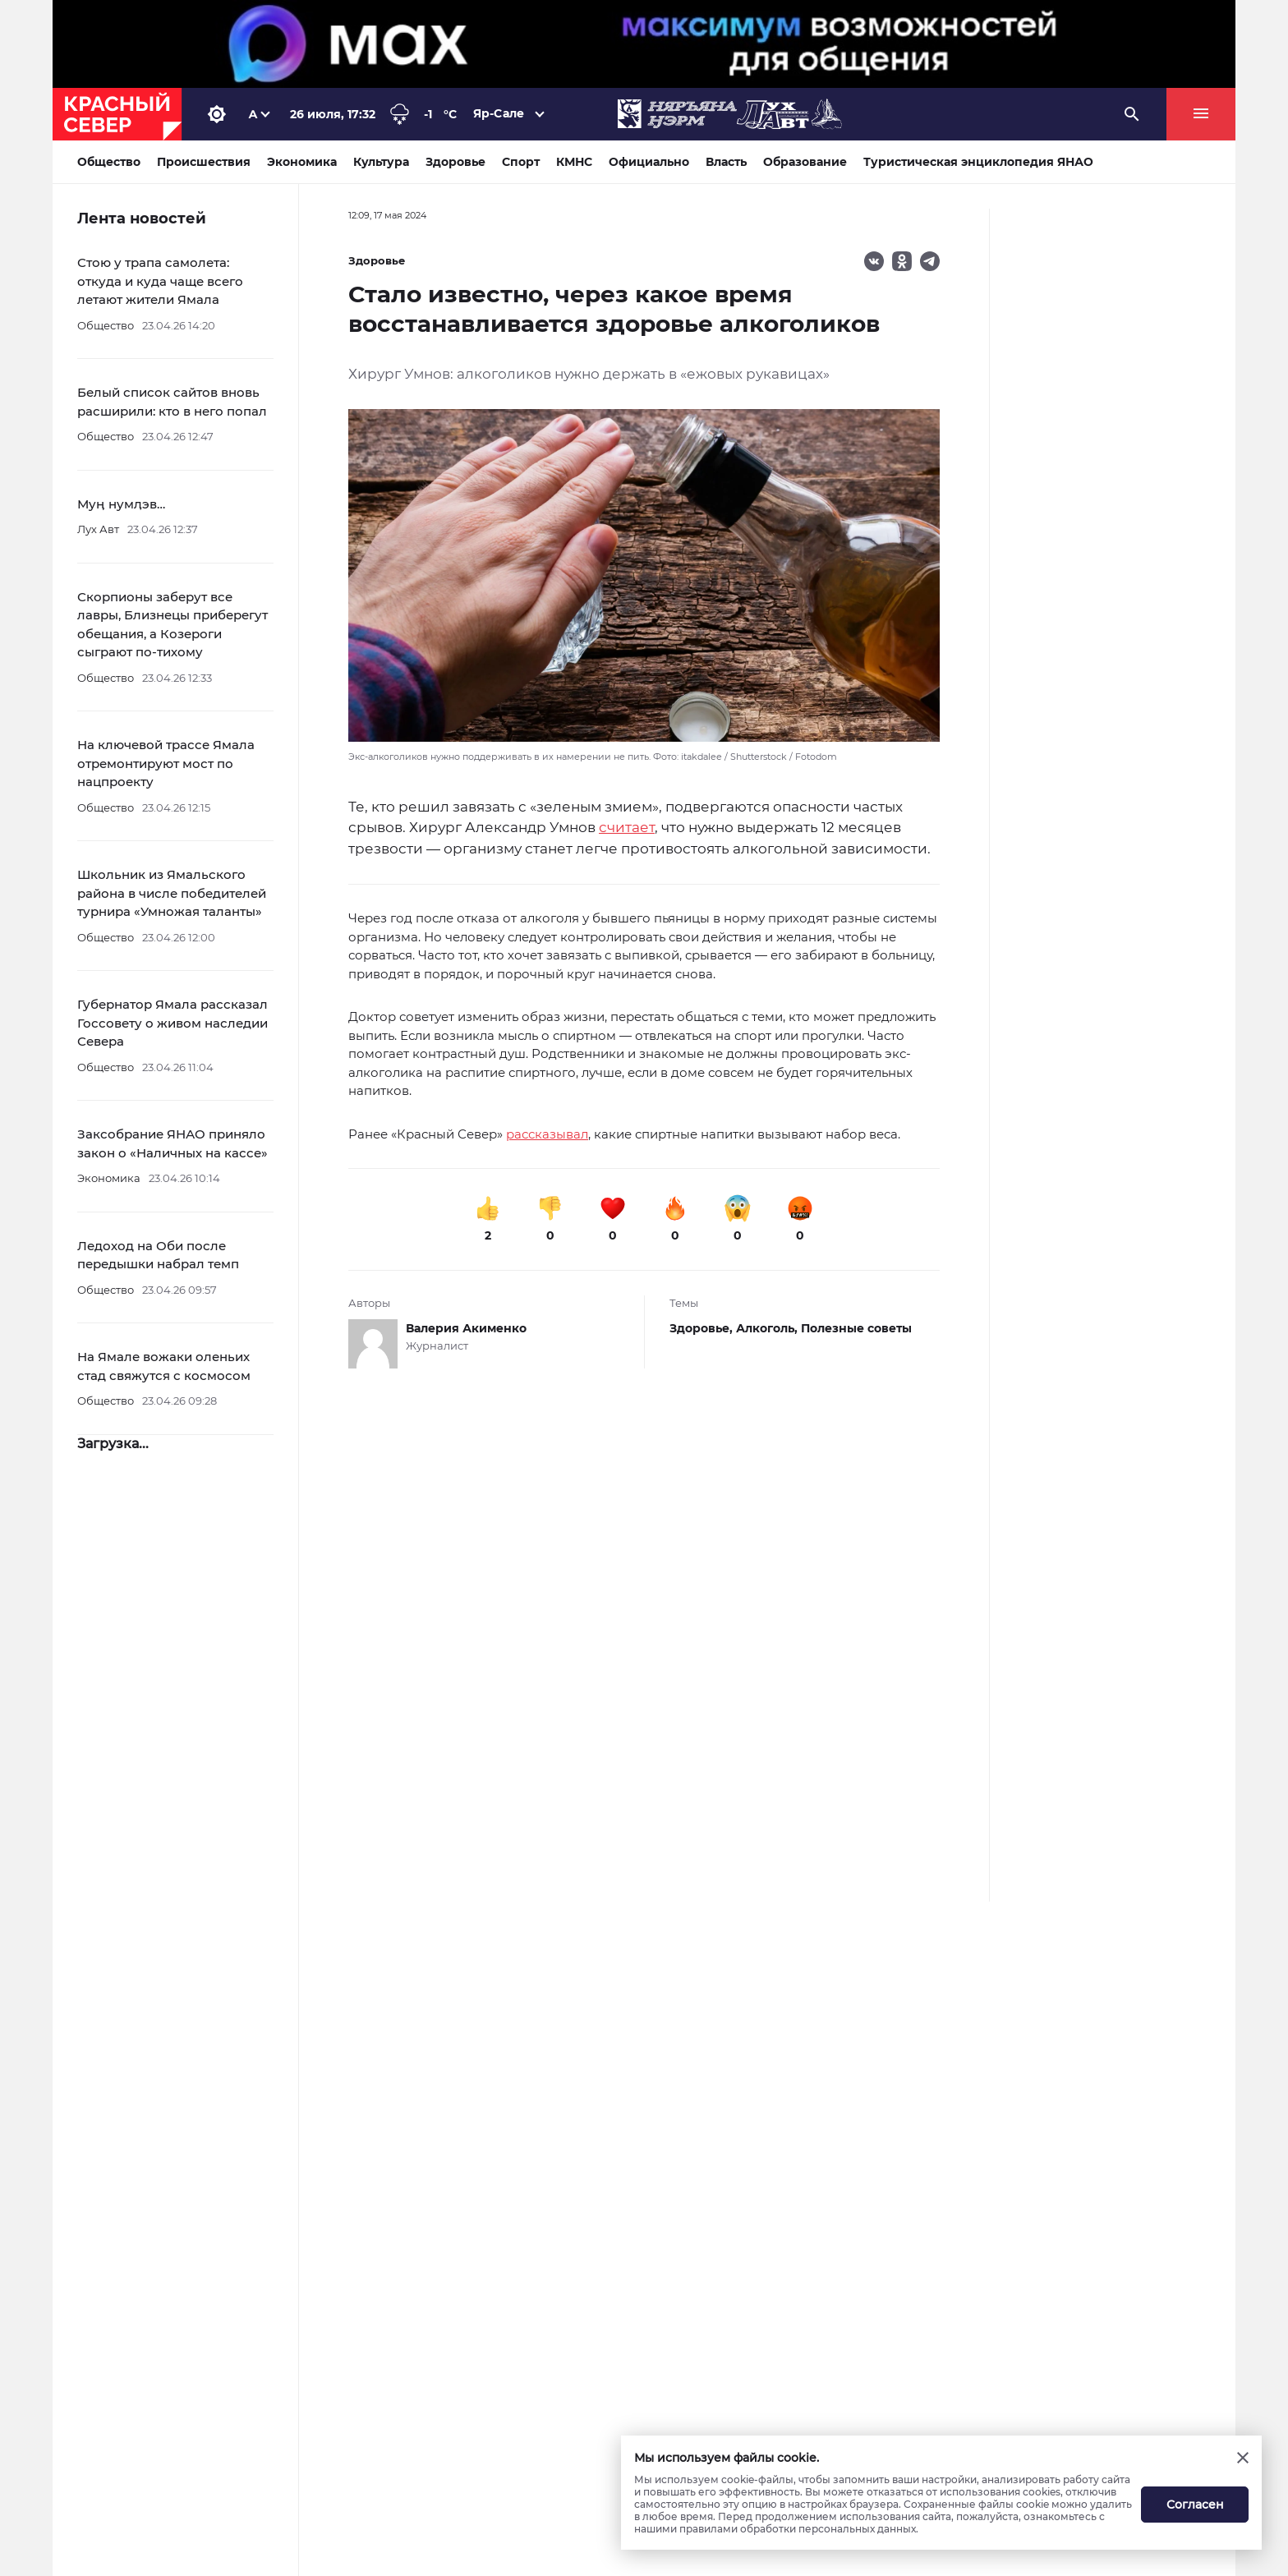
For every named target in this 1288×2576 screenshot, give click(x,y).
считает (627, 827)
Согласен (1195, 2504)
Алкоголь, (768, 1328)
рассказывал (547, 1134)
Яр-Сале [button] (498, 113)
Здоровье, (702, 1328)
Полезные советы (856, 1328)
